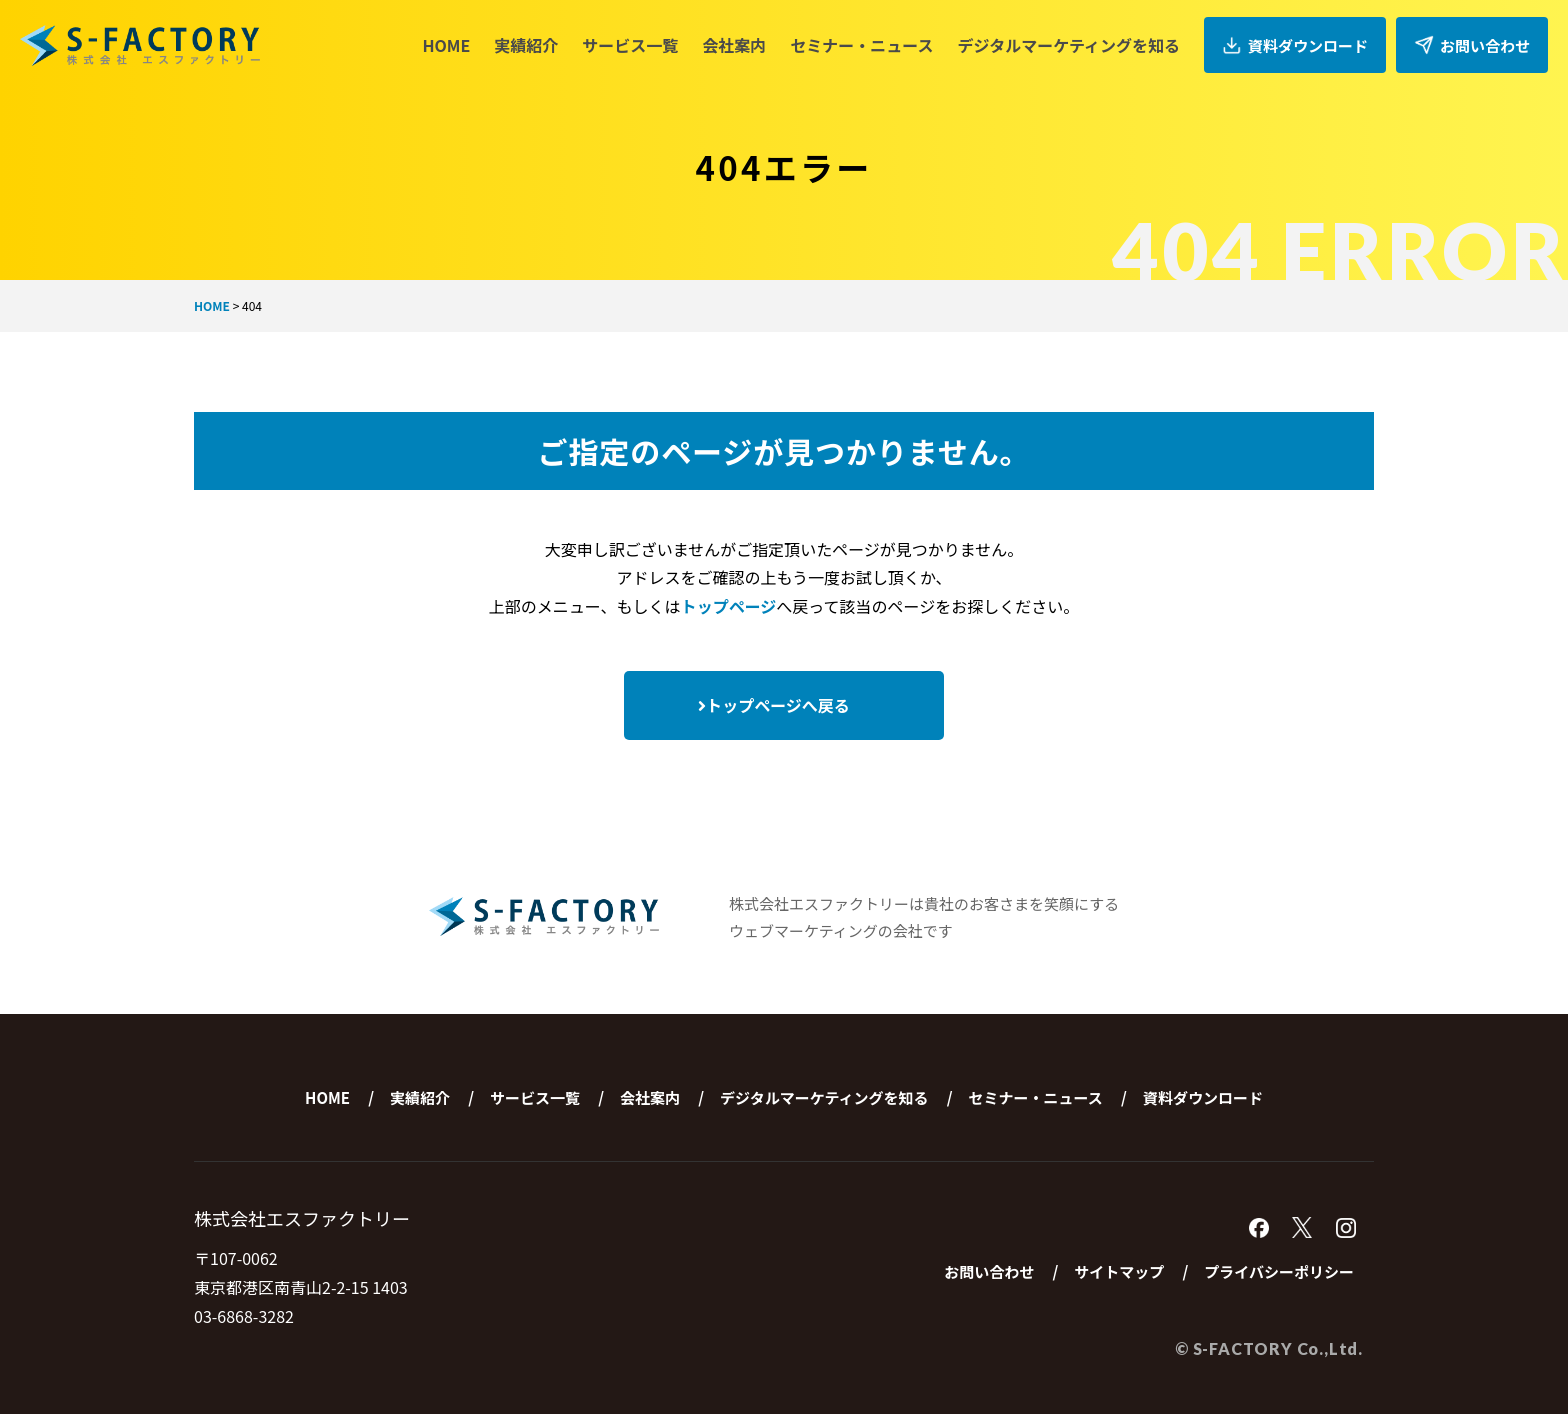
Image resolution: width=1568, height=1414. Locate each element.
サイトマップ (1119, 1271)
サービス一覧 (630, 45)
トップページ (729, 606)
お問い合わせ (1472, 45)
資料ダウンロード (1295, 45)
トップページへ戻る (774, 705)
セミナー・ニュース (861, 45)
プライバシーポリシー (1279, 1271)
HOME (446, 45)
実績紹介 (526, 45)
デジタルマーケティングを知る (1069, 45)
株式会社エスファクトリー (140, 45)
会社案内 (734, 45)
